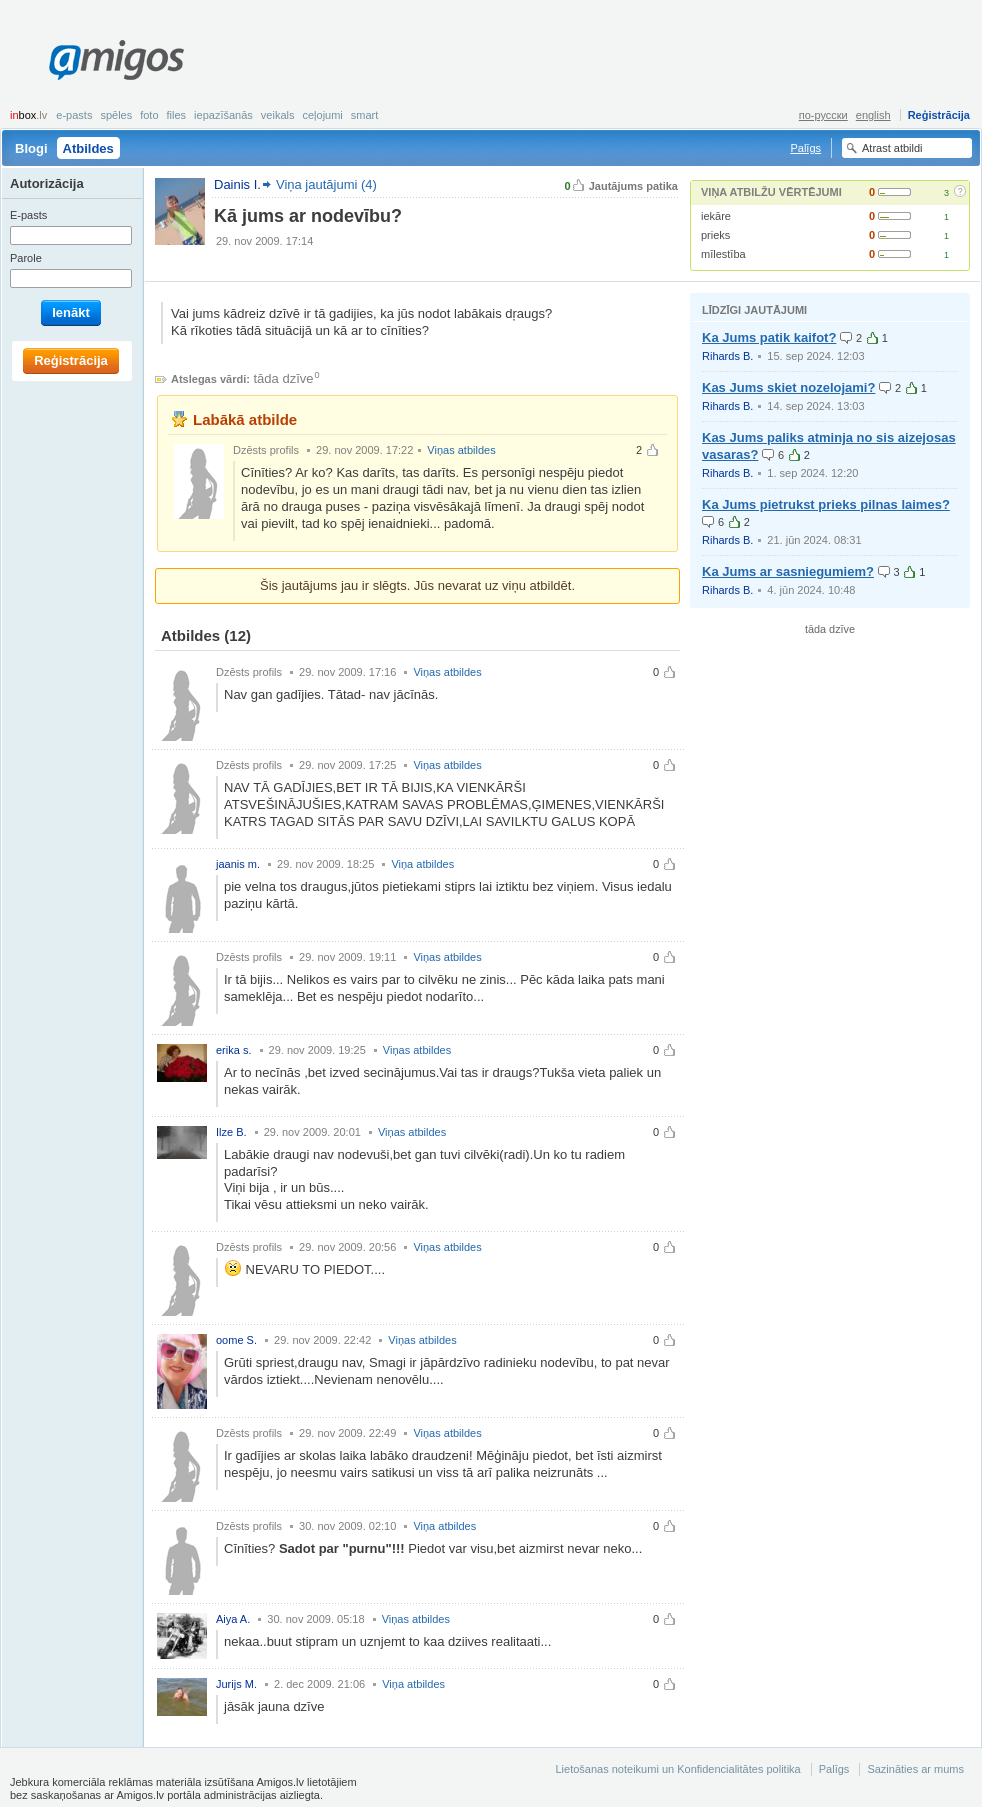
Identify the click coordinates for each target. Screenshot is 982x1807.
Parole (26, 258)
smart (365, 115)
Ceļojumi (322, 115)
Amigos (116, 60)
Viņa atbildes (422, 864)
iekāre (716, 216)
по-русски (823, 115)
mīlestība (723, 254)
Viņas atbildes (461, 450)
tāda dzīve (284, 378)
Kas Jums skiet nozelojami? (788, 387)
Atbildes (88, 148)
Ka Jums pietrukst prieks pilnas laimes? (826, 504)
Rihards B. (727, 356)
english (873, 115)
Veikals (278, 115)
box (28, 115)
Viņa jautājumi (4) (326, 184)
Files (177, 115)
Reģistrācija (939, 115)
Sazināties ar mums (915, 1769)
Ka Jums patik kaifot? (769, 337)
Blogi (31, 148)
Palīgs (805, 148)
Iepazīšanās (223, 115)
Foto (149, 115)
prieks (715, 235)
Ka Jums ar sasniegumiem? (788, 571)
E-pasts (74, 115)
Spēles (116, 115)
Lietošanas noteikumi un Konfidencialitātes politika (677, 1769)
